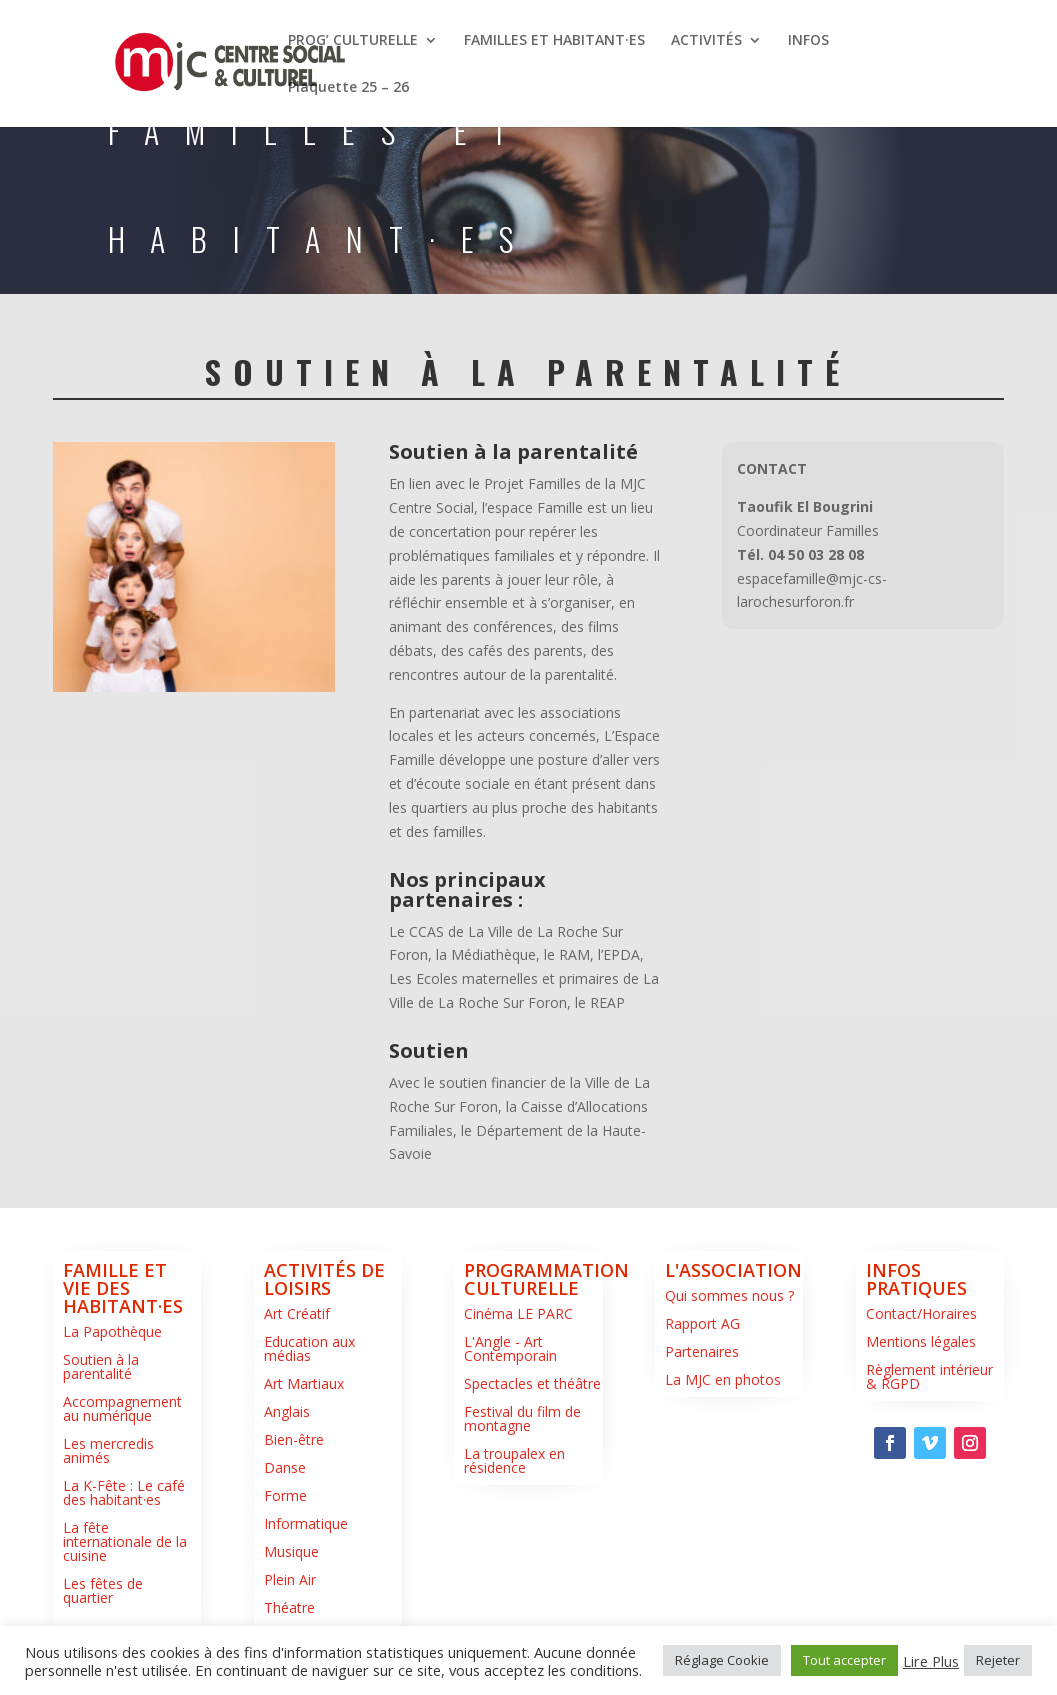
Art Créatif (297, 1313)
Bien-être (294, 1439)
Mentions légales (921, 1341)
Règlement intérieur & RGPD (929, 1376)
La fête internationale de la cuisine (125, 1541)
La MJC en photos (723, 1379)
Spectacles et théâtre (532, 1383)
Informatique (306, 1523)
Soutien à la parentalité (101, 1366)
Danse (285, 1467)
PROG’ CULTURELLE (353, 41)
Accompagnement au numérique (122, 1408)
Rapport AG (702, 1323)
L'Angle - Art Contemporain (510, 1348)
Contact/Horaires (921, 1313)
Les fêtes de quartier (103, 1590)
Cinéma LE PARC (518, 1313)
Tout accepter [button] (844, 1660)
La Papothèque (112, 1331)
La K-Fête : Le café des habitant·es (124, 1492)
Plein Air (290, 1579)
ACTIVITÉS (706, 41)
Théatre (289, 1607)
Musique (291, 1551)
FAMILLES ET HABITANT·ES (554, 41)
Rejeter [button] (998, 1660)
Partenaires (702, 1351)
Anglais (287, 1411)
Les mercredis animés (108, 1450)
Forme (285, 1495)
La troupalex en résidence (514, 1460)
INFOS (808, 41)
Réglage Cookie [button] (722, 1660)
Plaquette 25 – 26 (348, 88)
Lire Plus (931, 1661)
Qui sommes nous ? (729, 1295)
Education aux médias (309, 1348)
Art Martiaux (304, 1383)
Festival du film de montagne (522, 1418)
